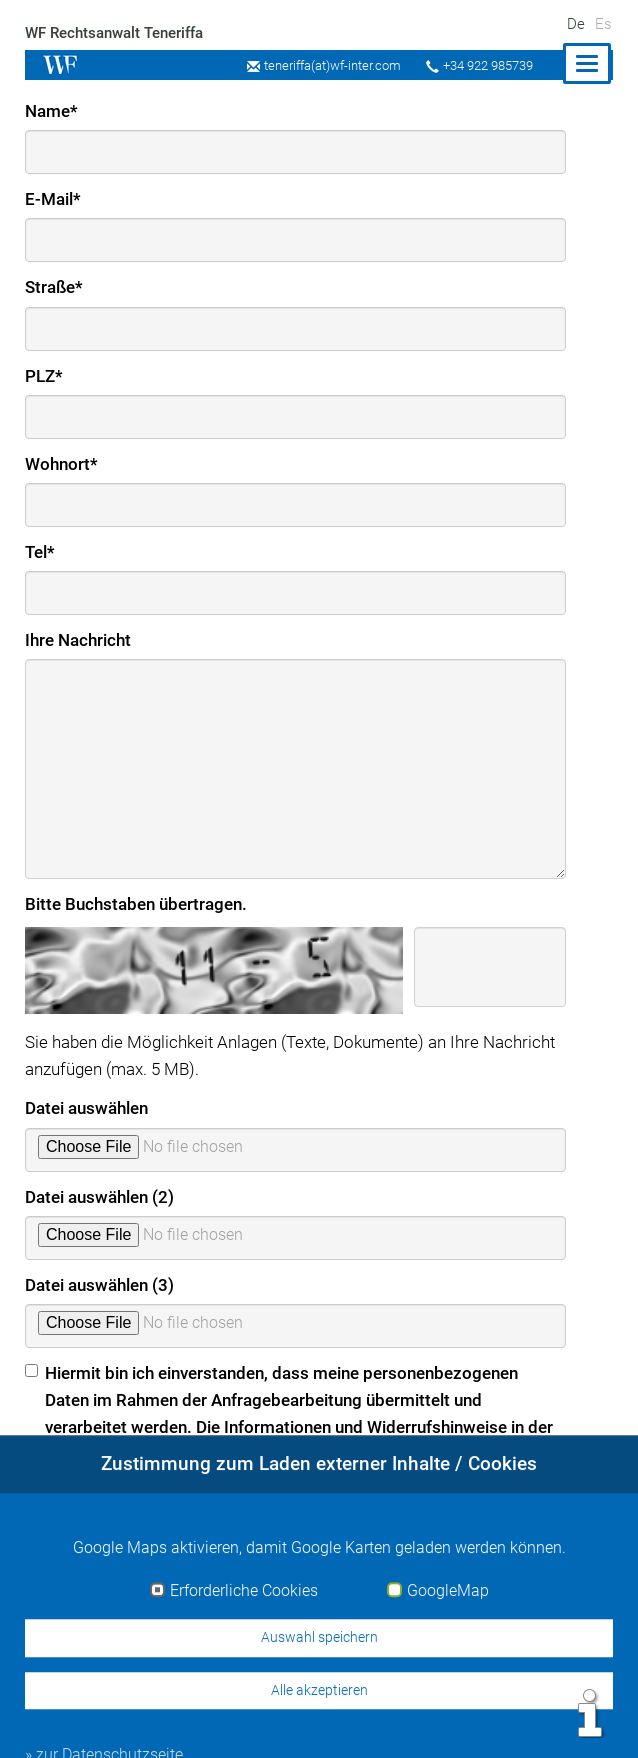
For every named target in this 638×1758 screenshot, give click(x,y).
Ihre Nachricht (79, 640)
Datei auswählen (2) (100, 1197)
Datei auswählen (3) (100, 1285)
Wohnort (61, 464)
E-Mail (53, 199)
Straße (54, 287)
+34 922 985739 (486, 65)
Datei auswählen (87, 1108)
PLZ (44, 376)
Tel (40, 552)
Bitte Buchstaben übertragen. (137, 904)
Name (51, 111)
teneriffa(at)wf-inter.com (326, 65)
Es (604, 24)
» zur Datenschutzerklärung (127, 1494)
